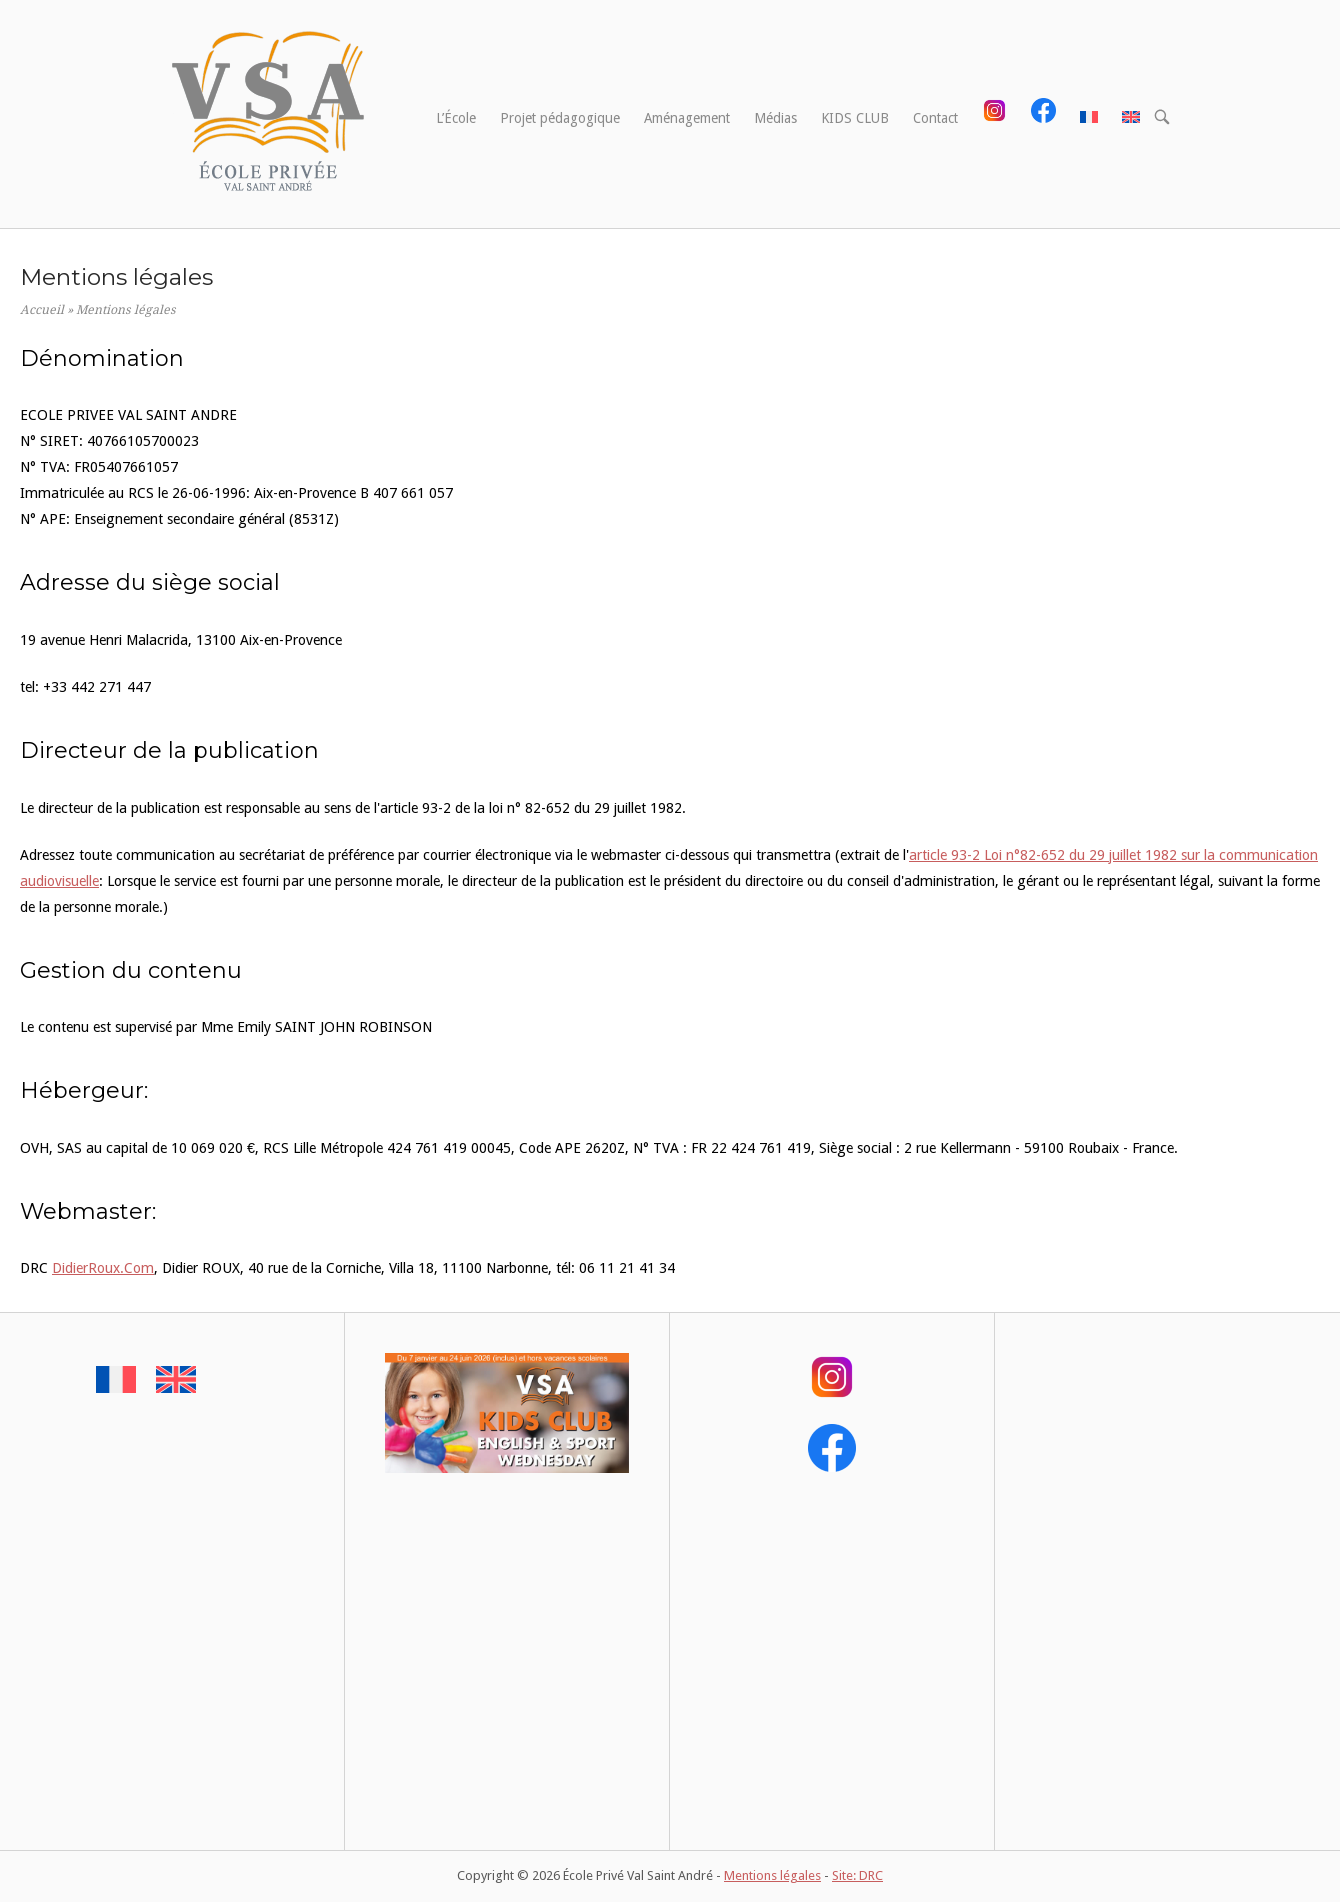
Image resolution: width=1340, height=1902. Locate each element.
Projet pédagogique (560, 118)
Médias (775, 118)
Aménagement (687, 118)
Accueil (42, 310)
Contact (935, 118)
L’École (456, 118)
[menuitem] (1089, 119)
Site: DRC (857, 1875)
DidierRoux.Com (103, 1268)
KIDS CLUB (855, 118)
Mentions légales (772, 1875)
